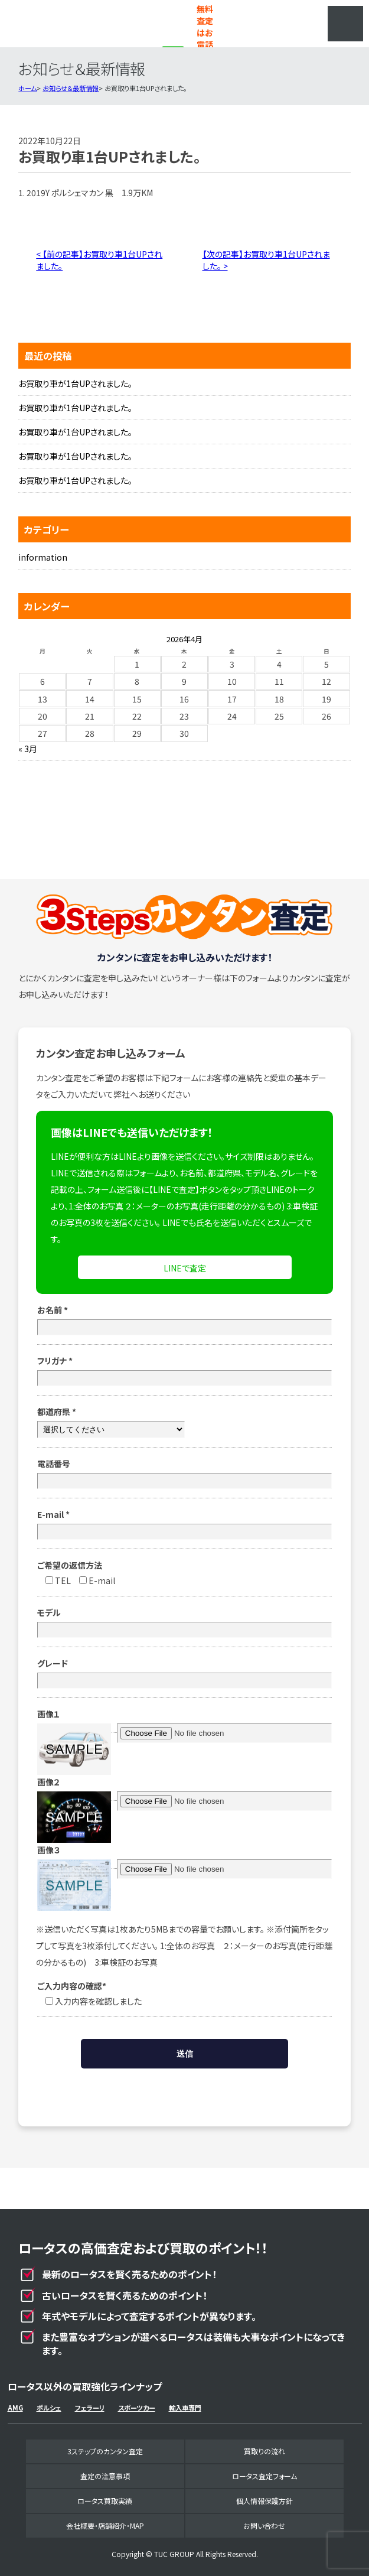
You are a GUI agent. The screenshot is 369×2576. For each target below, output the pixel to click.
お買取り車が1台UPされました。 (75, 383)
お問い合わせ (264, 2525)
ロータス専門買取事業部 (67, 23)
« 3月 (27, 748)
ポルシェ (49, 2407)
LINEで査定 (185, 1268)
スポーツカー (136, 2407)
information (42, 557)
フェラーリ (90, 2407)
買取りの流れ (264, 2451)
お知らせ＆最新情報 (71, 88)
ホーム (27, 88)
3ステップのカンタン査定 (105, 2451)
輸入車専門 (185, 2407)
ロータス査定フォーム (264, 2476)
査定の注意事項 (105, 2476)
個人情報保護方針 (264, 2501)
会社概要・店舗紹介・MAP (105, 2525)
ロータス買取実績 (104, 2501)
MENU (345, 23)
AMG (15, 2407)
